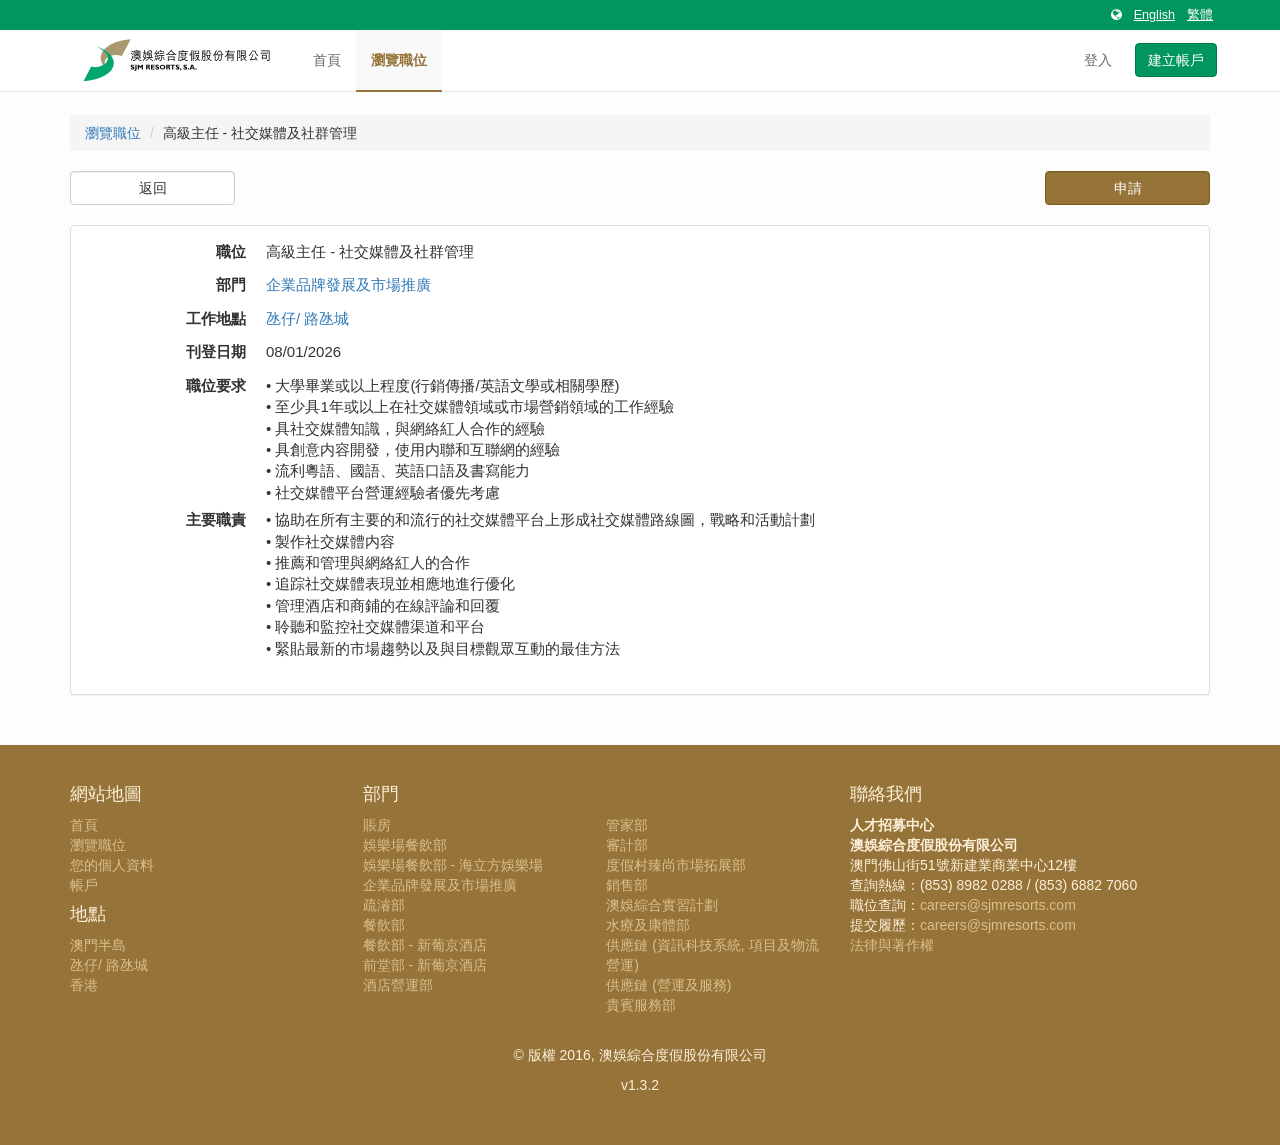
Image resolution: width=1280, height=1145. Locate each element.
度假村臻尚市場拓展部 (676, 865)
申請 (1128, 188)
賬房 (377, 825)
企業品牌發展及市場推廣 (348, 284)
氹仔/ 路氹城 (307, 318)
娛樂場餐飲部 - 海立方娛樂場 (453, 865)
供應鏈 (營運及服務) (668, 985)
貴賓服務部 (641, 1005)
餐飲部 (384, 925)
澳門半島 (98, 945)
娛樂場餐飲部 (405, 845)
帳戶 (84, 885)
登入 (1098, 60)
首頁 (327, 60)
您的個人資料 (112, 865)
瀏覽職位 (399, 60)
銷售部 (627, 885)
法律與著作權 (892, 945)
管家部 (627, 825)
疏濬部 (384, 905)
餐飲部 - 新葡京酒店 (425, 945)
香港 (84, 985)
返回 (153, 188)
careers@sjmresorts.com (998, 905)
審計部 (627, 845)
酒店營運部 (398, 985)
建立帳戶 (1176, 60)
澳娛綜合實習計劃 (662, 905)
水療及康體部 (648, 925)
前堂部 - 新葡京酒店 (425, 965)
